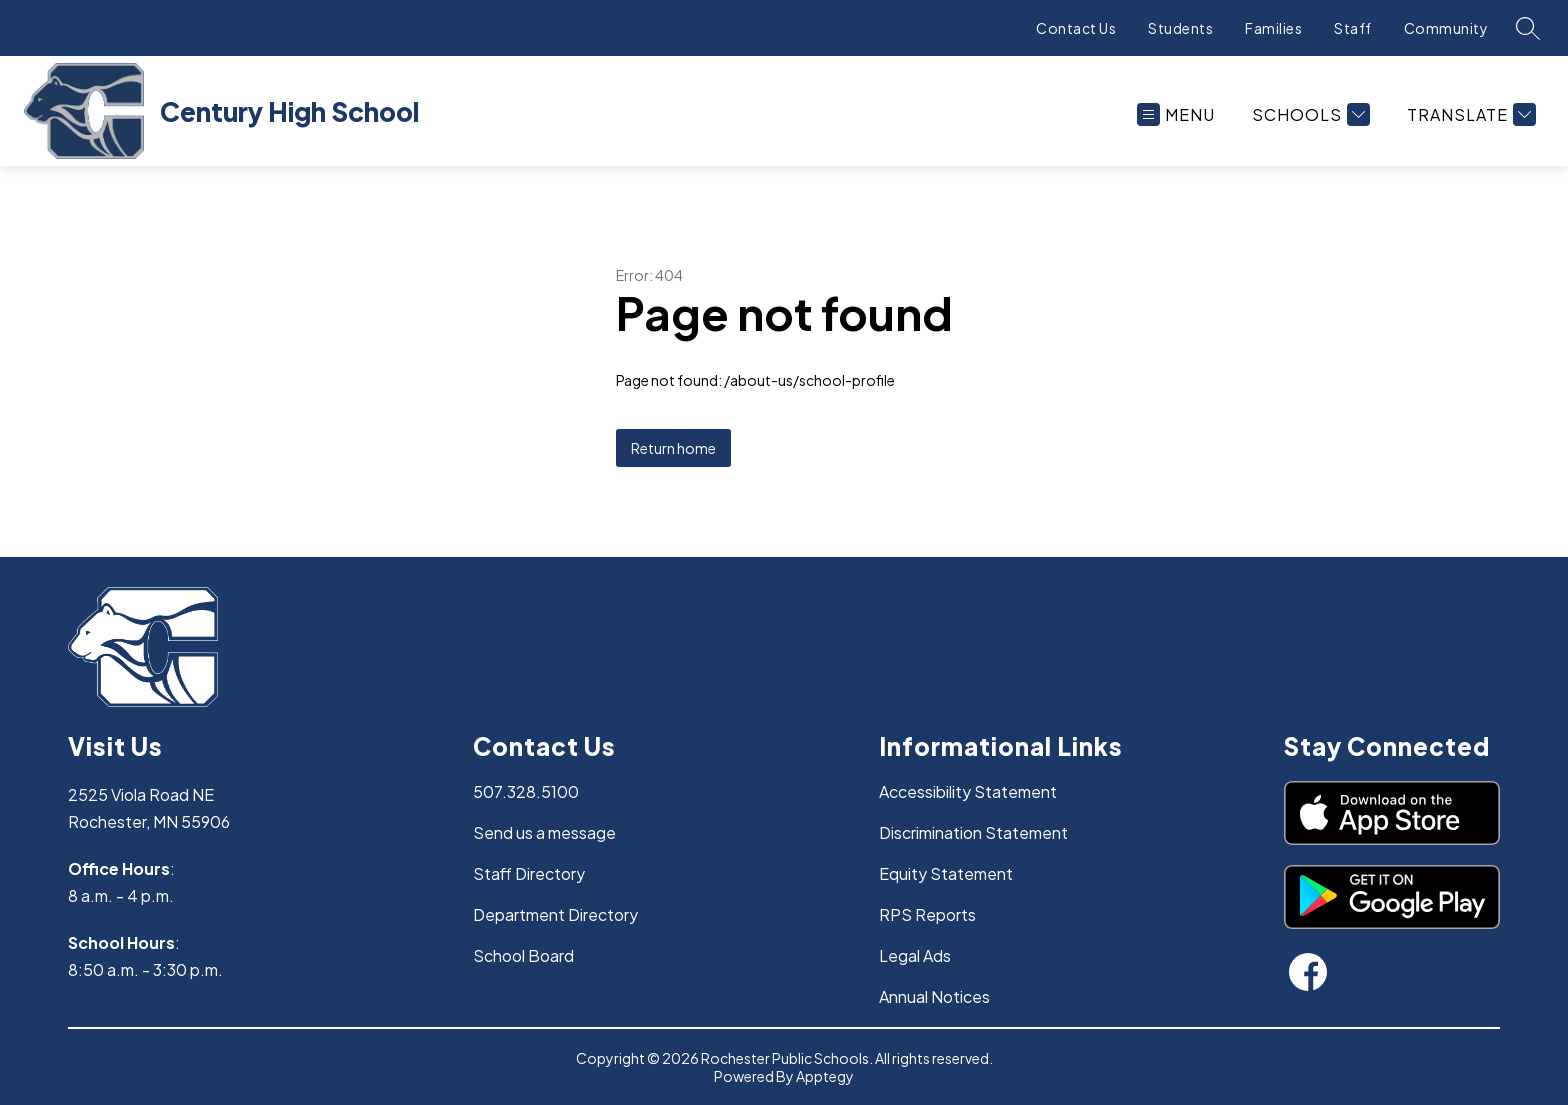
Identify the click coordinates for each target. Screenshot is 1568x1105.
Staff (1353, 28)
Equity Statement (946, 873)
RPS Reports (927, 914)
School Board (523, 955)
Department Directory (555, 914)
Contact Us (1076, 28)
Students (1180, 28)
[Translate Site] (1469, 114)
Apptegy (825, 1076)
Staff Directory (529, 873)
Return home (673, 448)
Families (1273, 28)
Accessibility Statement (968, 791)
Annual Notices (934, 996)
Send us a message (544, 832)
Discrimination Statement (973, 832)
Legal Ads (915, 955)
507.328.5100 (526, 791)
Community (1446, 28)
